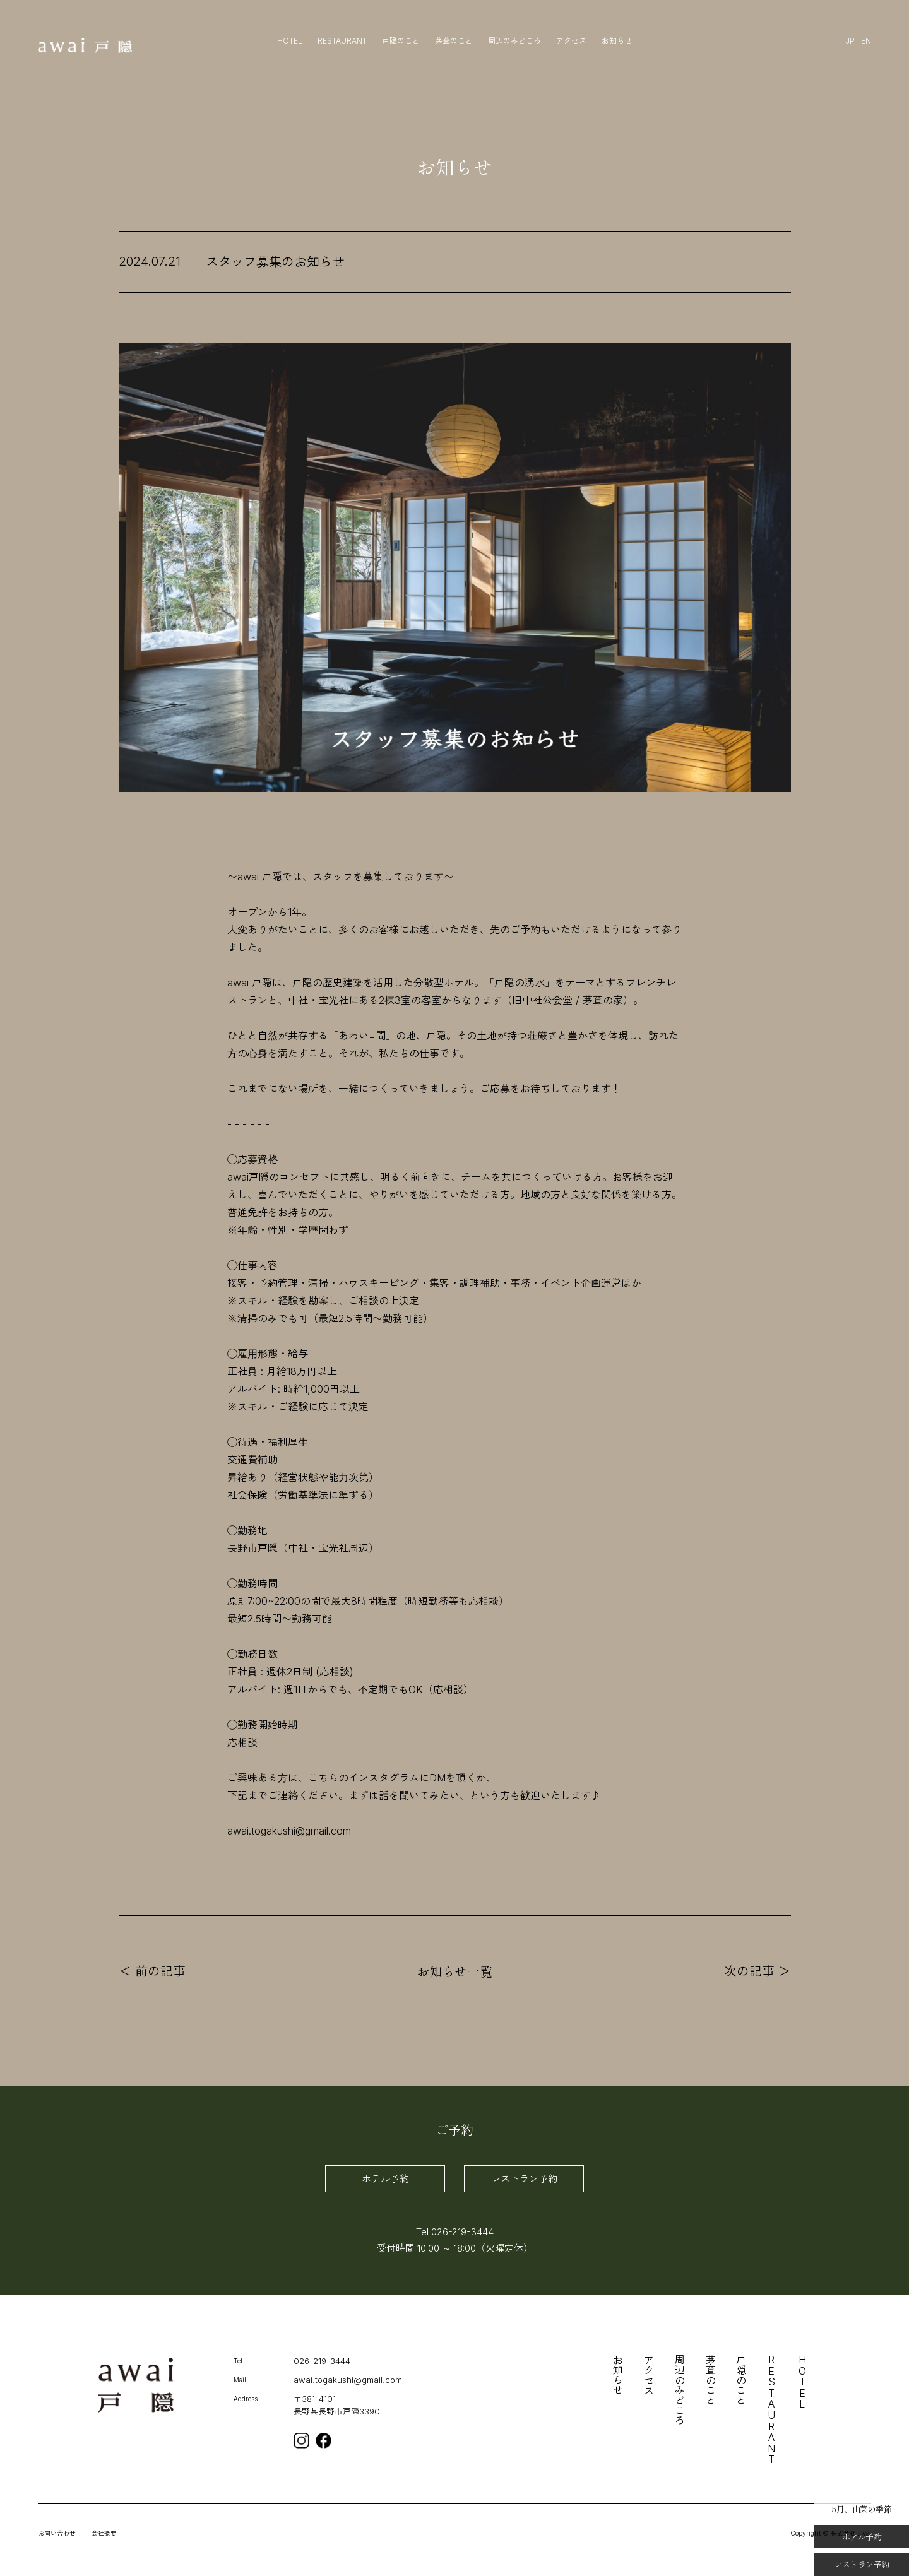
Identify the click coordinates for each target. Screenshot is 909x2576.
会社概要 (104, 2533)
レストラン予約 (524, 2179)
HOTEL (289, 41)
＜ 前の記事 (152, 1971)
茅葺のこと (454, 41)
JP (850, 40)
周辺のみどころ (514, 41)
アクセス (571, 41)
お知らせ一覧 (454, 1971)
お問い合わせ (57, 2533)
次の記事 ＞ (757, 1971)
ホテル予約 (385, 2179)
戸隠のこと (401, 41)
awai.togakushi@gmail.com (348, 2380)
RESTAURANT (342, 41)
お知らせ (617, 41)
